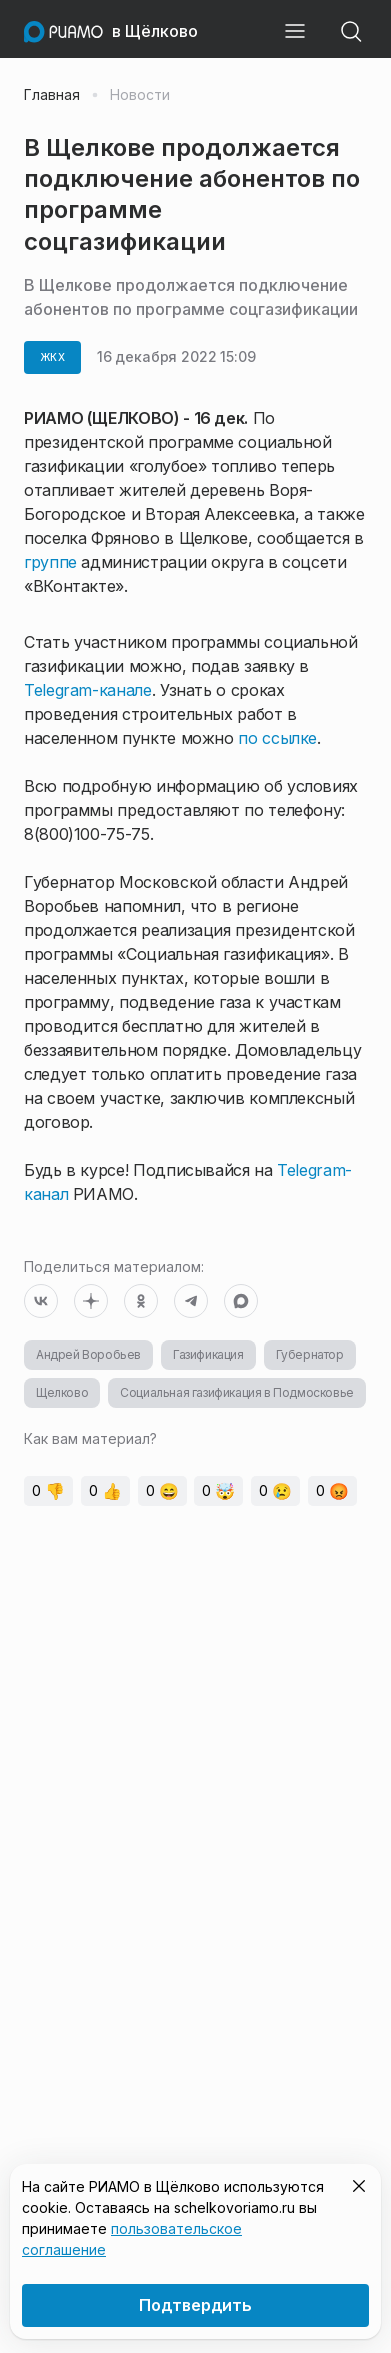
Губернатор (310, 1354)
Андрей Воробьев (88, 1354)
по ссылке (277, 738)
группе (50, 562)
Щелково (62, 1392)
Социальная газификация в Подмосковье (237, 1392)
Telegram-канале (88, 690)
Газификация (208, 1354)
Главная (52, 95)
